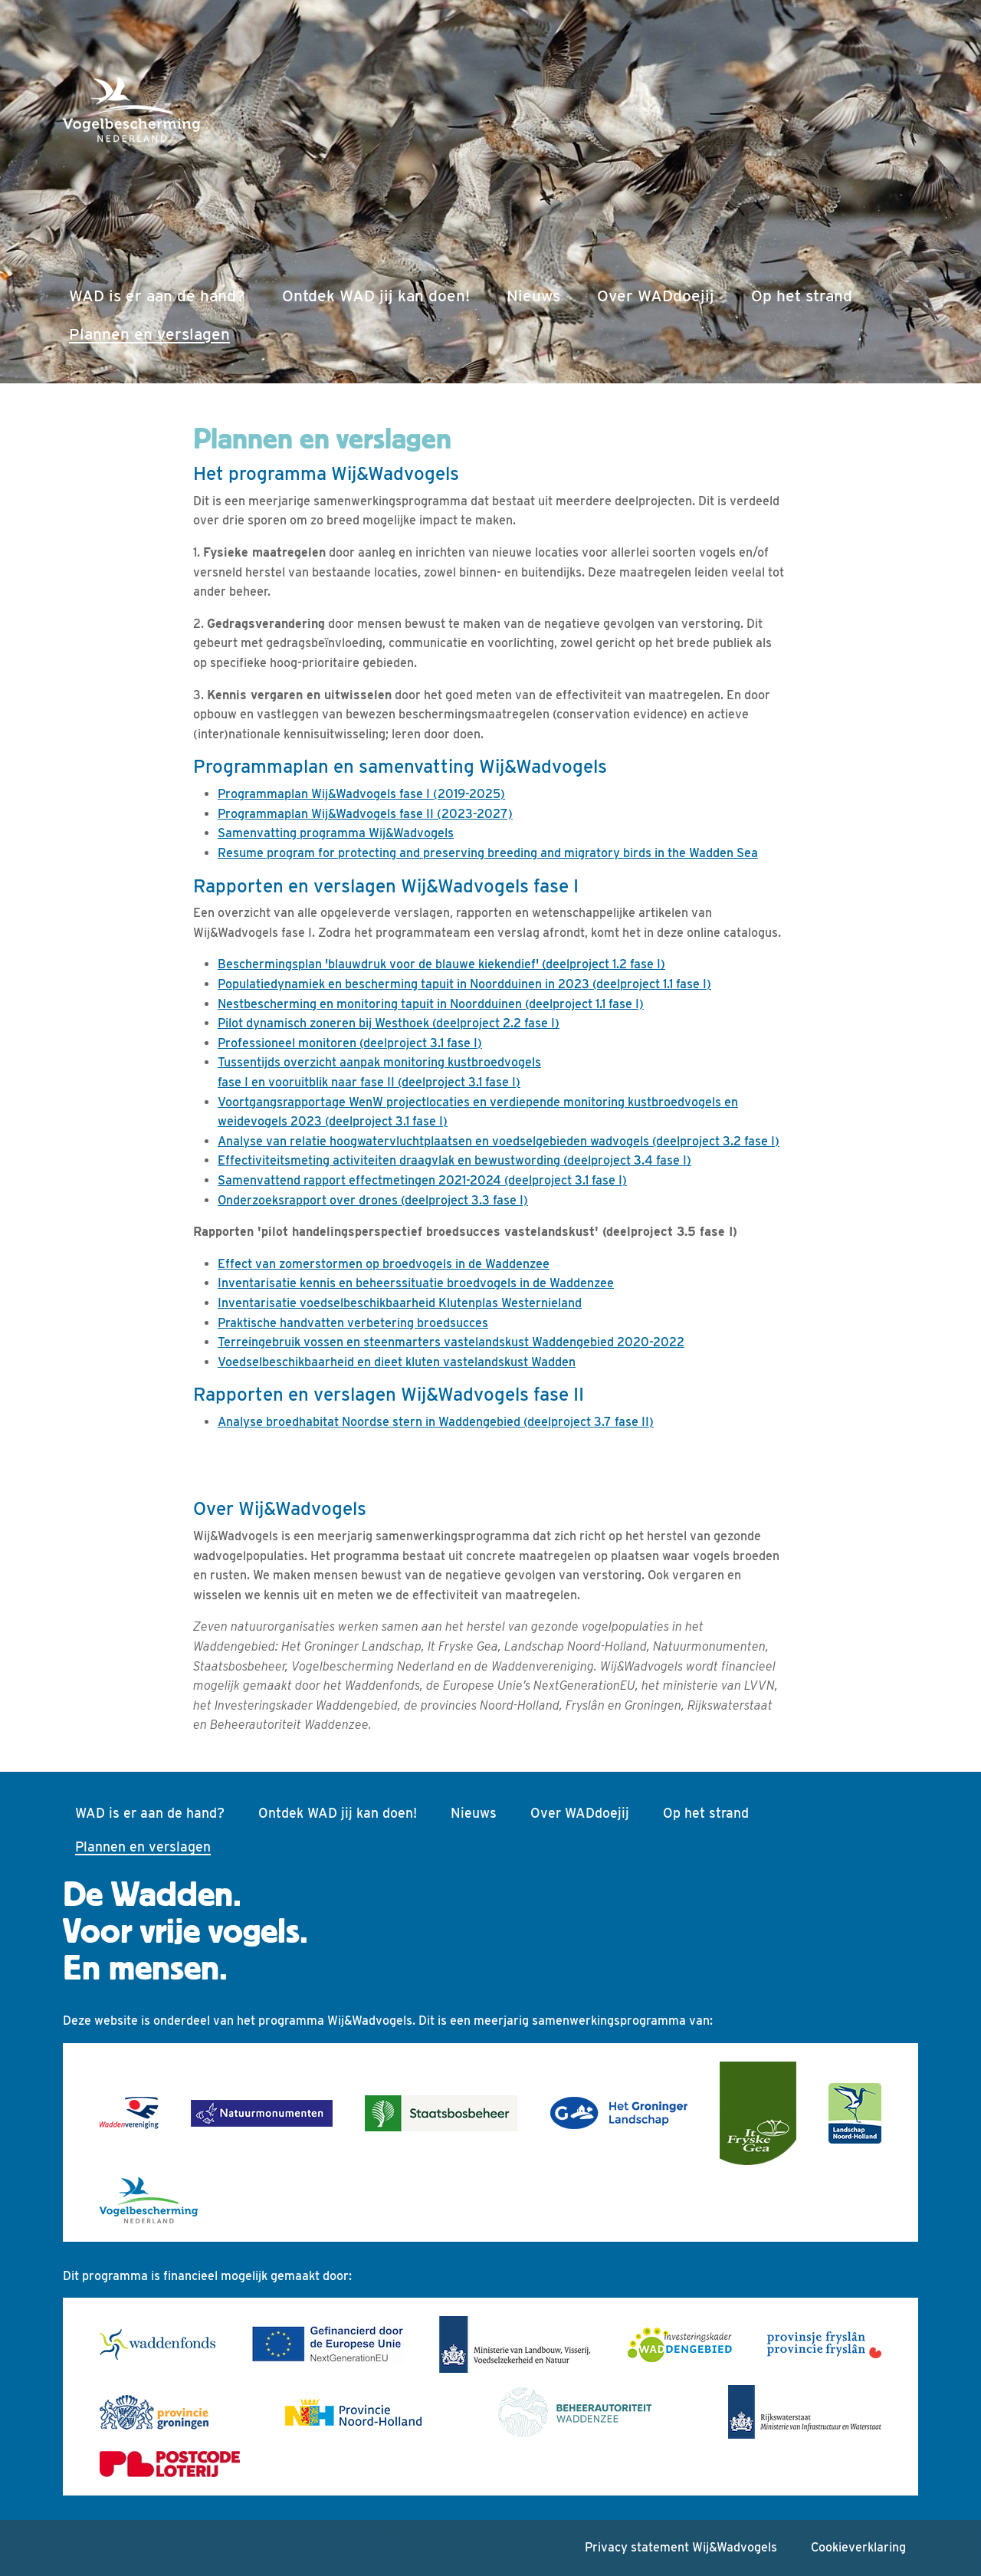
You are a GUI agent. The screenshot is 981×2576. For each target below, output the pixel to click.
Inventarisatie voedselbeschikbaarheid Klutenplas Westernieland (400, 1303)
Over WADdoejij (655, 295)
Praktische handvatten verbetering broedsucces (353, 1323)
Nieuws (533, 295)
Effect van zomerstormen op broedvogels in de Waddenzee (384, 1264)
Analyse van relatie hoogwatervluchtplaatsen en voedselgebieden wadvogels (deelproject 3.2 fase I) (498, 1141)
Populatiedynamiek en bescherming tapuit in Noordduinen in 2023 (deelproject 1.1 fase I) (464, 984)
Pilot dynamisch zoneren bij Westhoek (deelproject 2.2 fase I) (388, 1023)
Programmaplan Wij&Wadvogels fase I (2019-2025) (361, 794)
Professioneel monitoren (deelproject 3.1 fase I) (350, 1043)
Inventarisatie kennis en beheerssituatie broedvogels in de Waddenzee (416, 1283)
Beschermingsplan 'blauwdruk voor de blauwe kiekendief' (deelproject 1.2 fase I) (441, 964)
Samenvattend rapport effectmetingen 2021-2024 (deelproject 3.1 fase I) (422, 1180)
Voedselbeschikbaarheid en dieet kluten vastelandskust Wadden (397, 1362)
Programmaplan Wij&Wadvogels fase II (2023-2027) (365, 814)
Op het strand (801, 295)
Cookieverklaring (858, 2547)
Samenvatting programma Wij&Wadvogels (336, 833)
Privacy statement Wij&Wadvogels (681, 2547)
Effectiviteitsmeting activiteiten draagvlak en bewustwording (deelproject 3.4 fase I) (454, 1160)
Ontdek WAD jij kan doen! (376, 295)
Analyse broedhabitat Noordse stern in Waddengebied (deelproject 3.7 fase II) (436, 1421)
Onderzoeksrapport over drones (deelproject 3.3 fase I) (373, 1200)
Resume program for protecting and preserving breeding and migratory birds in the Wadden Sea (488, 853)
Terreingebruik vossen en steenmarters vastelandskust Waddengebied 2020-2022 (451, 1342)
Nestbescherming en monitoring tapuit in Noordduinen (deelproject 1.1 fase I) (431, 1004)
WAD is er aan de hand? (157, 295)
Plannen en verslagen (152, 331)
